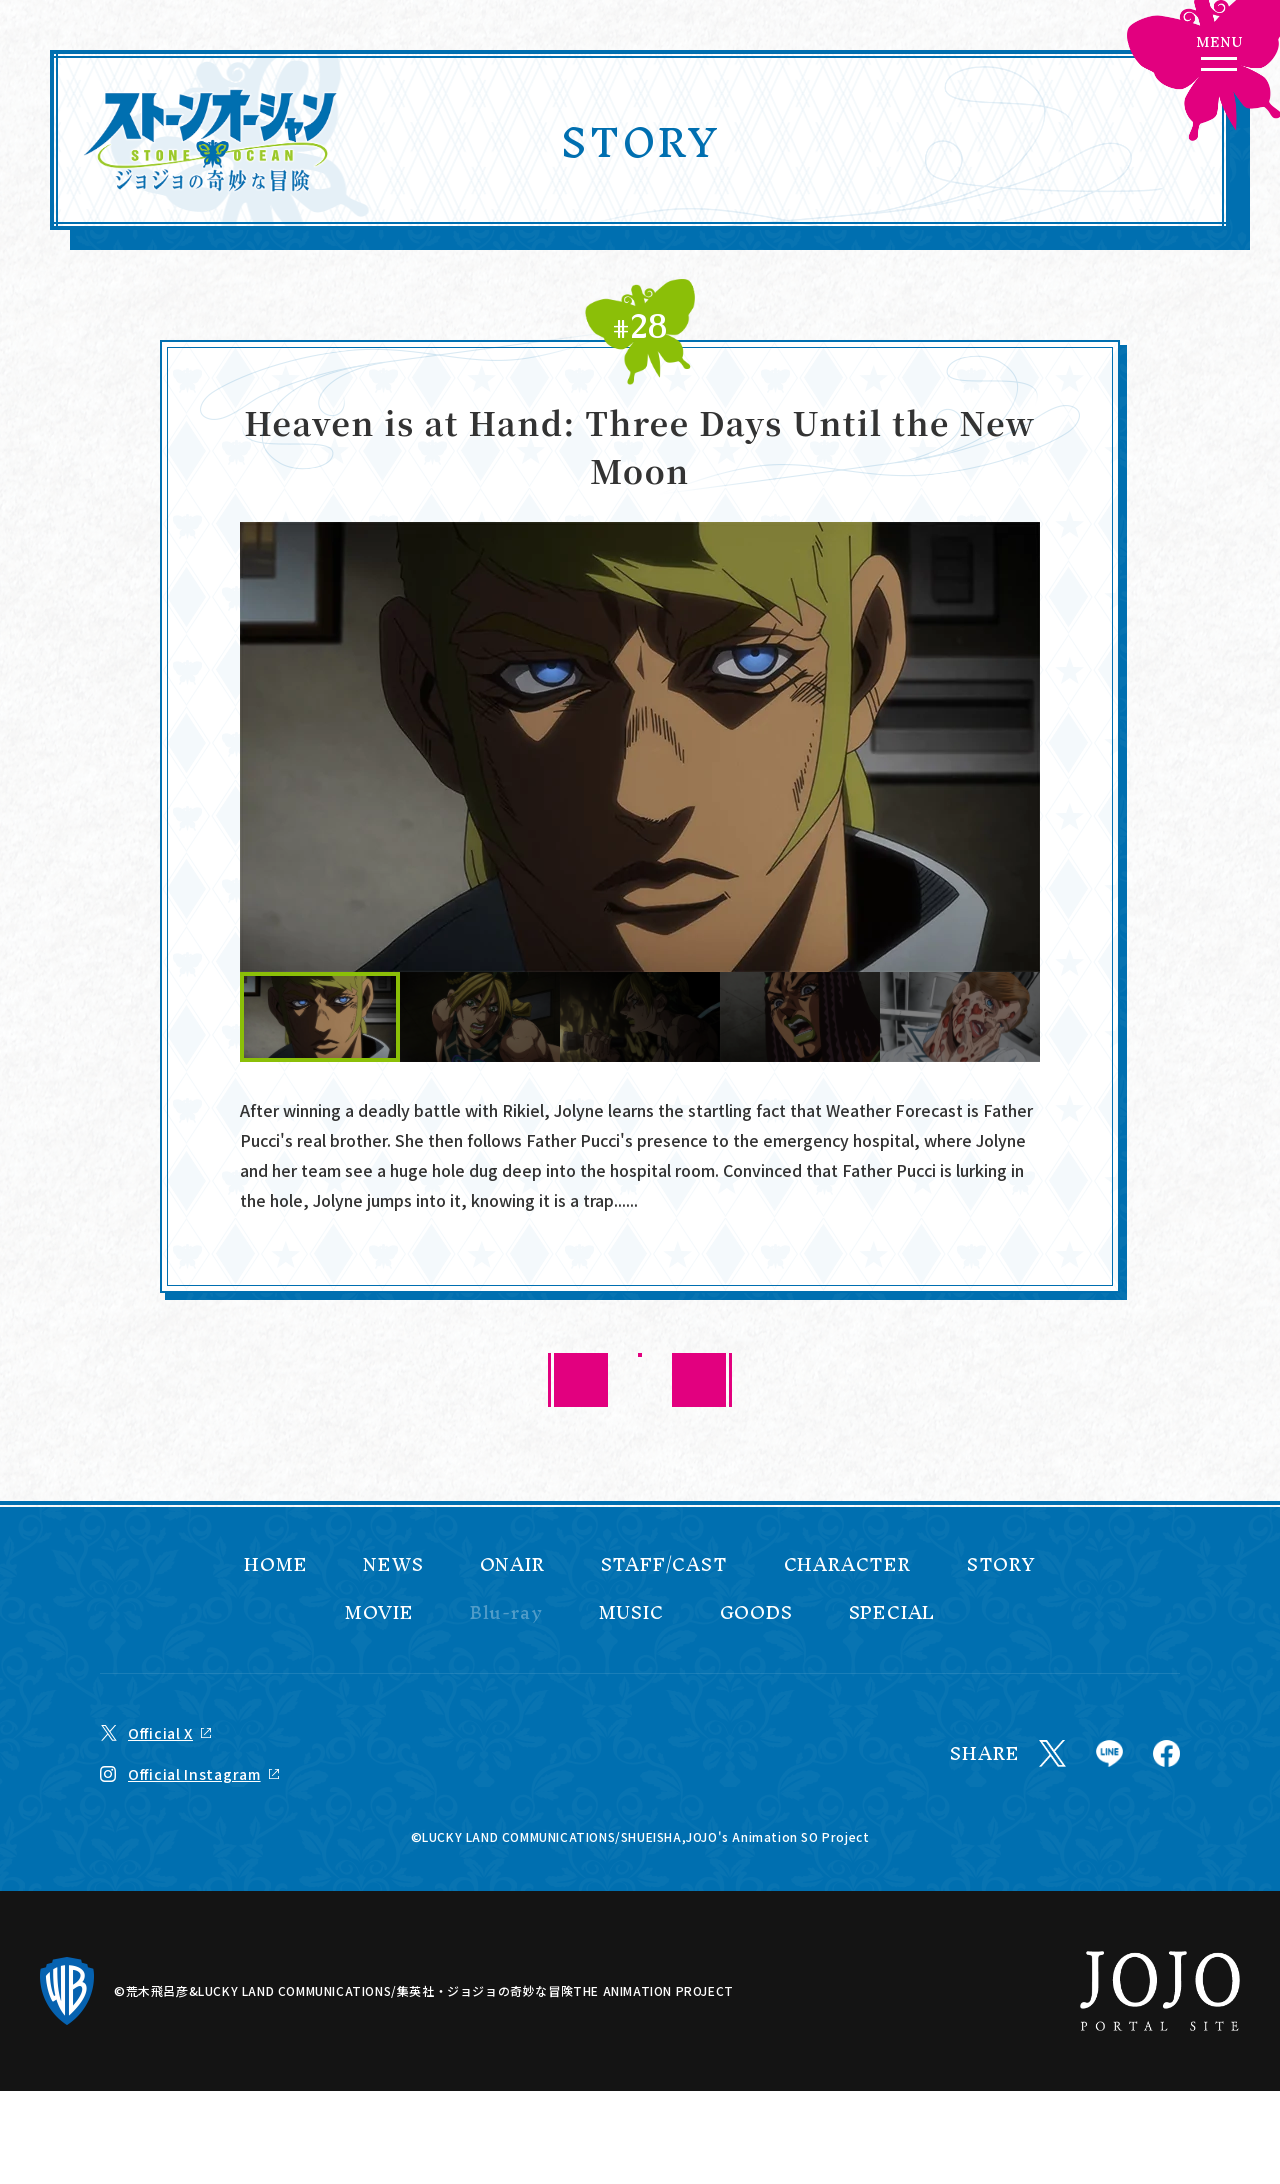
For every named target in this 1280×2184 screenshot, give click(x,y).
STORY (1001, 1565)
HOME (275, 1565)
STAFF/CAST (664, 1565)
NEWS (393, 1565)
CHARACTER (847, 1565)
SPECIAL (892, 1613)
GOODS (756, 1613)
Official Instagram (194, 1774)
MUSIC (631, 1613)
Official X (160, 1733)
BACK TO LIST (640, 1379)
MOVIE (379, 1613)
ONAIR (512, 1565)
